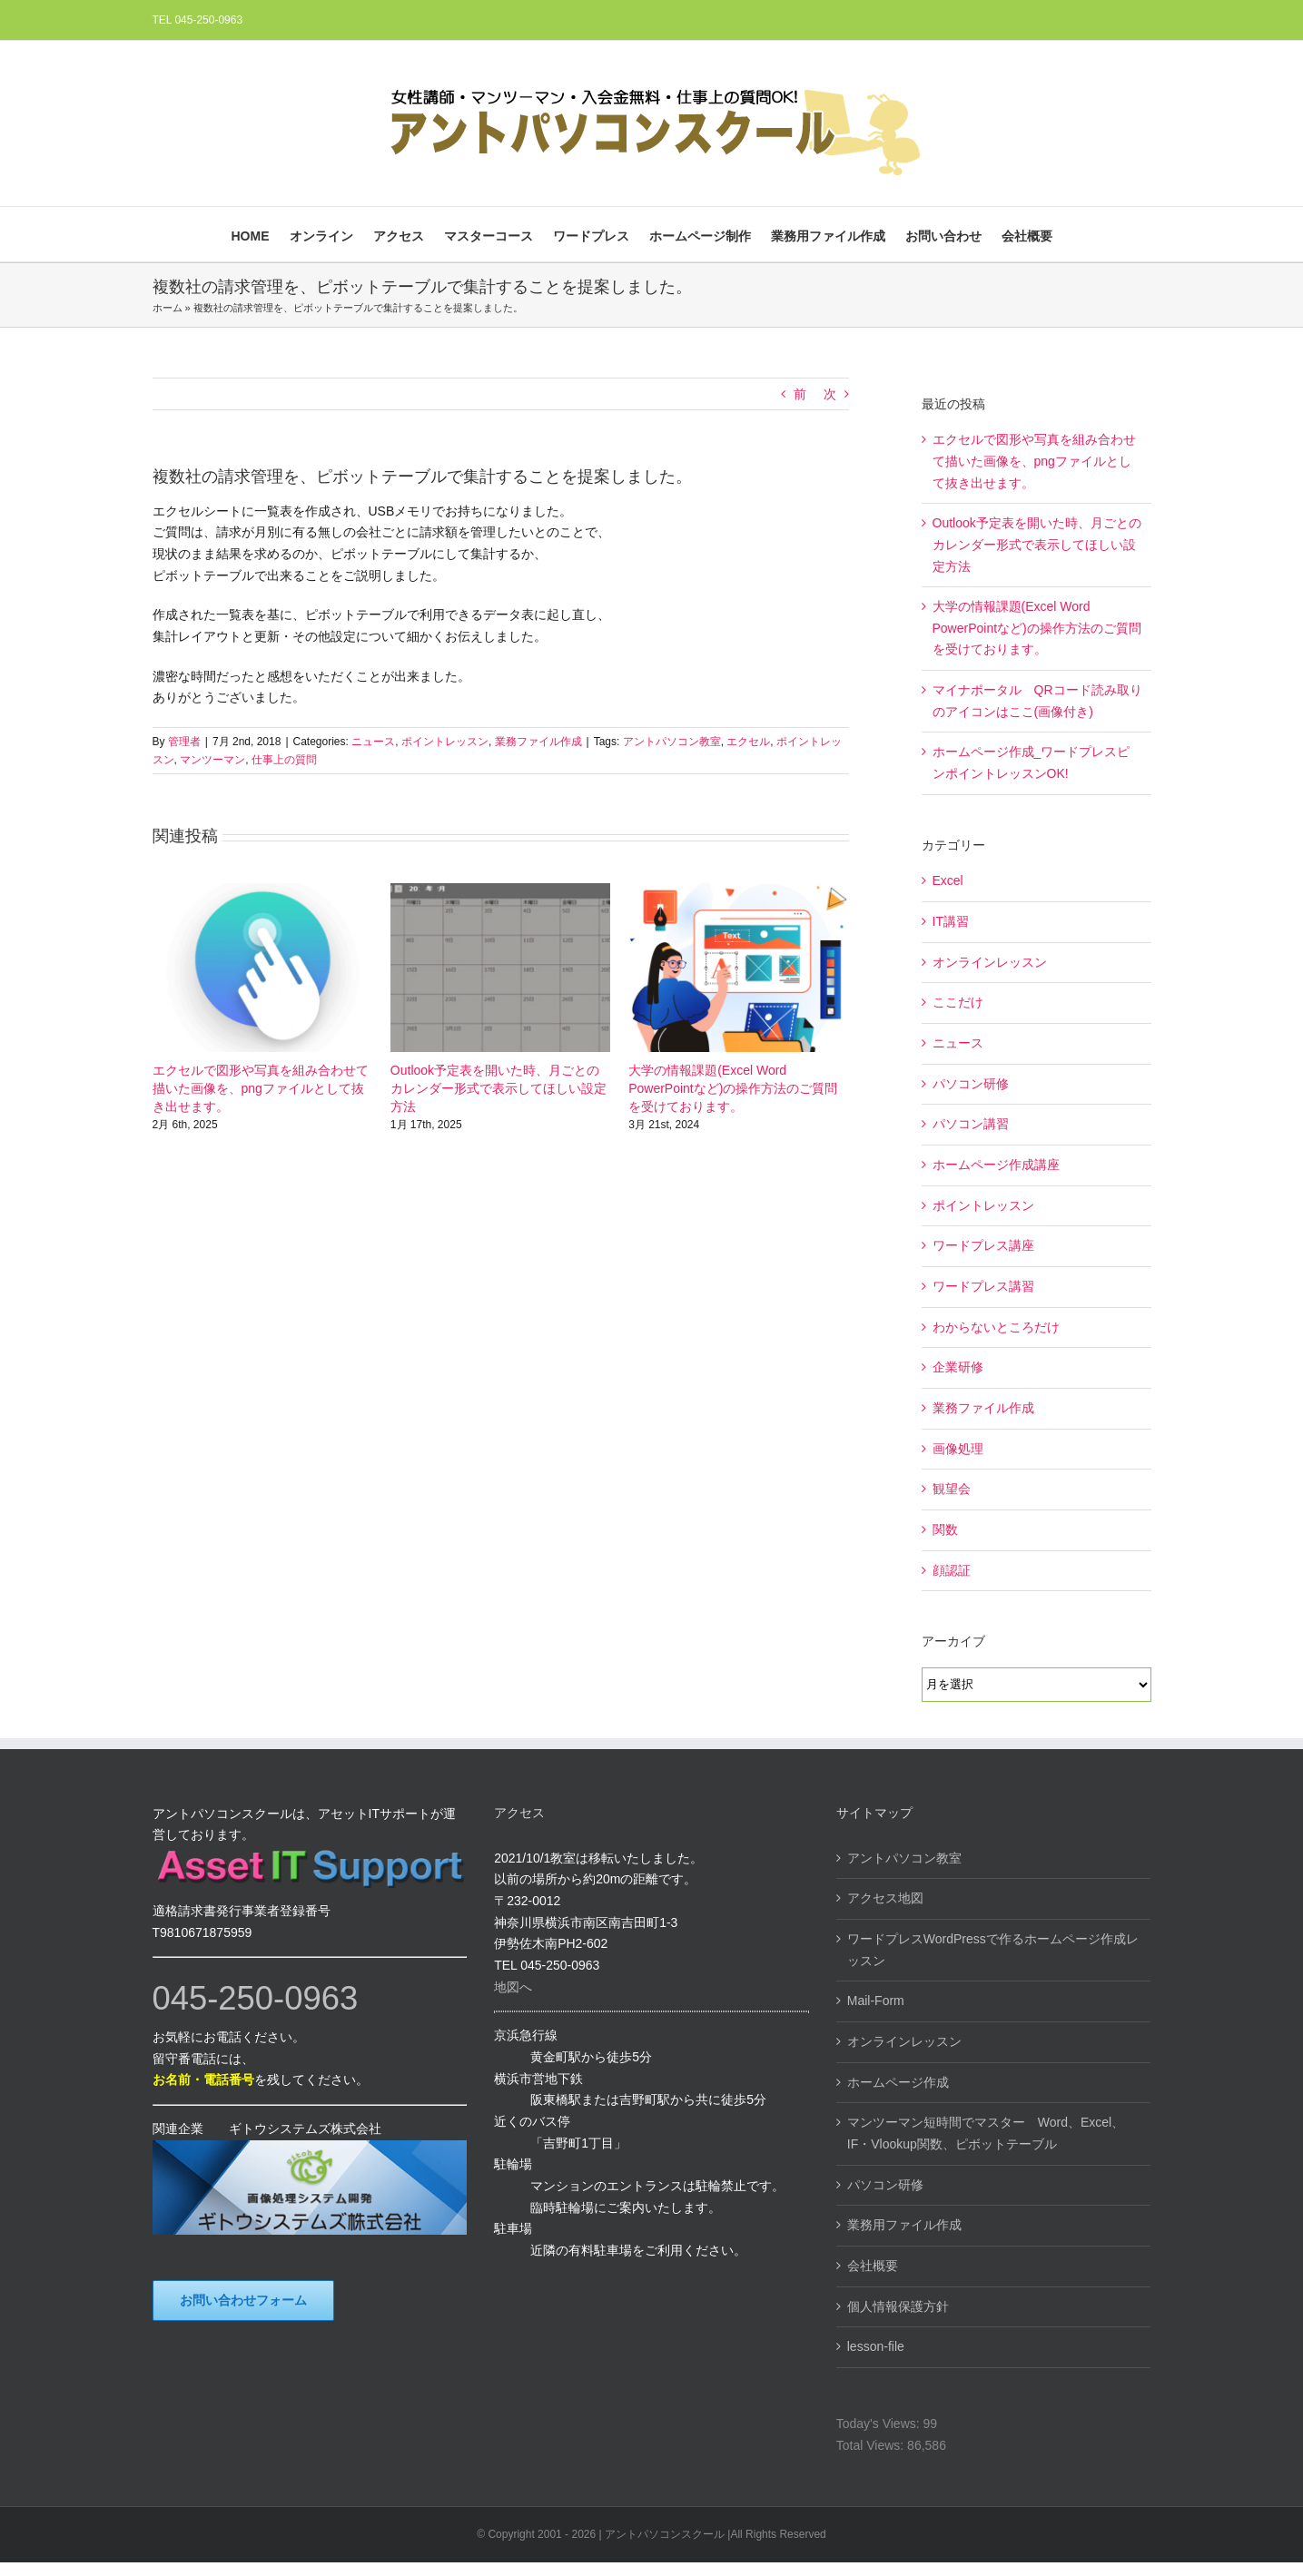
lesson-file (875, 2346)
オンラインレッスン (990, 962)
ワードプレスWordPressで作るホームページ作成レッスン (993, 1950)
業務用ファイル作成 (904, 2224)
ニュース (373, 741)
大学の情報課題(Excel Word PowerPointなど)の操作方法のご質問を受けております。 (732, 1088)
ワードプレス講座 (983, 1245)
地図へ (513, 1987)
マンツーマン (212, 759)
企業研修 (958, 1367)
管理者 (184, 741)
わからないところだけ (996, 1327)
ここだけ (958, 1002)
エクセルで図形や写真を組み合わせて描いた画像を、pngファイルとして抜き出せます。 (261, 1088)
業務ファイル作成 (538, 741)
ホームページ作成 (898, 2082)
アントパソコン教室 (672, 741)
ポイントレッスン (445, 741)
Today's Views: (879, 2423)
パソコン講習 (971, 1123)
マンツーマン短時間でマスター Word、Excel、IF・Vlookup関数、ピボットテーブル (985, 2133)
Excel (948, 880)
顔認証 (952, 1570)
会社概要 (872, 2265)
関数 (945, 1529)
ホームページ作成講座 (996, 1164)
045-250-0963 (256, 1998)
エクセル (748, 741)
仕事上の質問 (284, 759)
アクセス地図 (885, 1898)
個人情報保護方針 (898, 2306)
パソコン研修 (971, 1084)
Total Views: (871, 2445)
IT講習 (951, 921)
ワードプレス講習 (983, 1286)
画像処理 (958, 1448)
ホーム (168, 307)
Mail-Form (875, 2000)
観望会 (952, 1488)
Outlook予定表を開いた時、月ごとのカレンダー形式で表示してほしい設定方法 (498, 1088)
